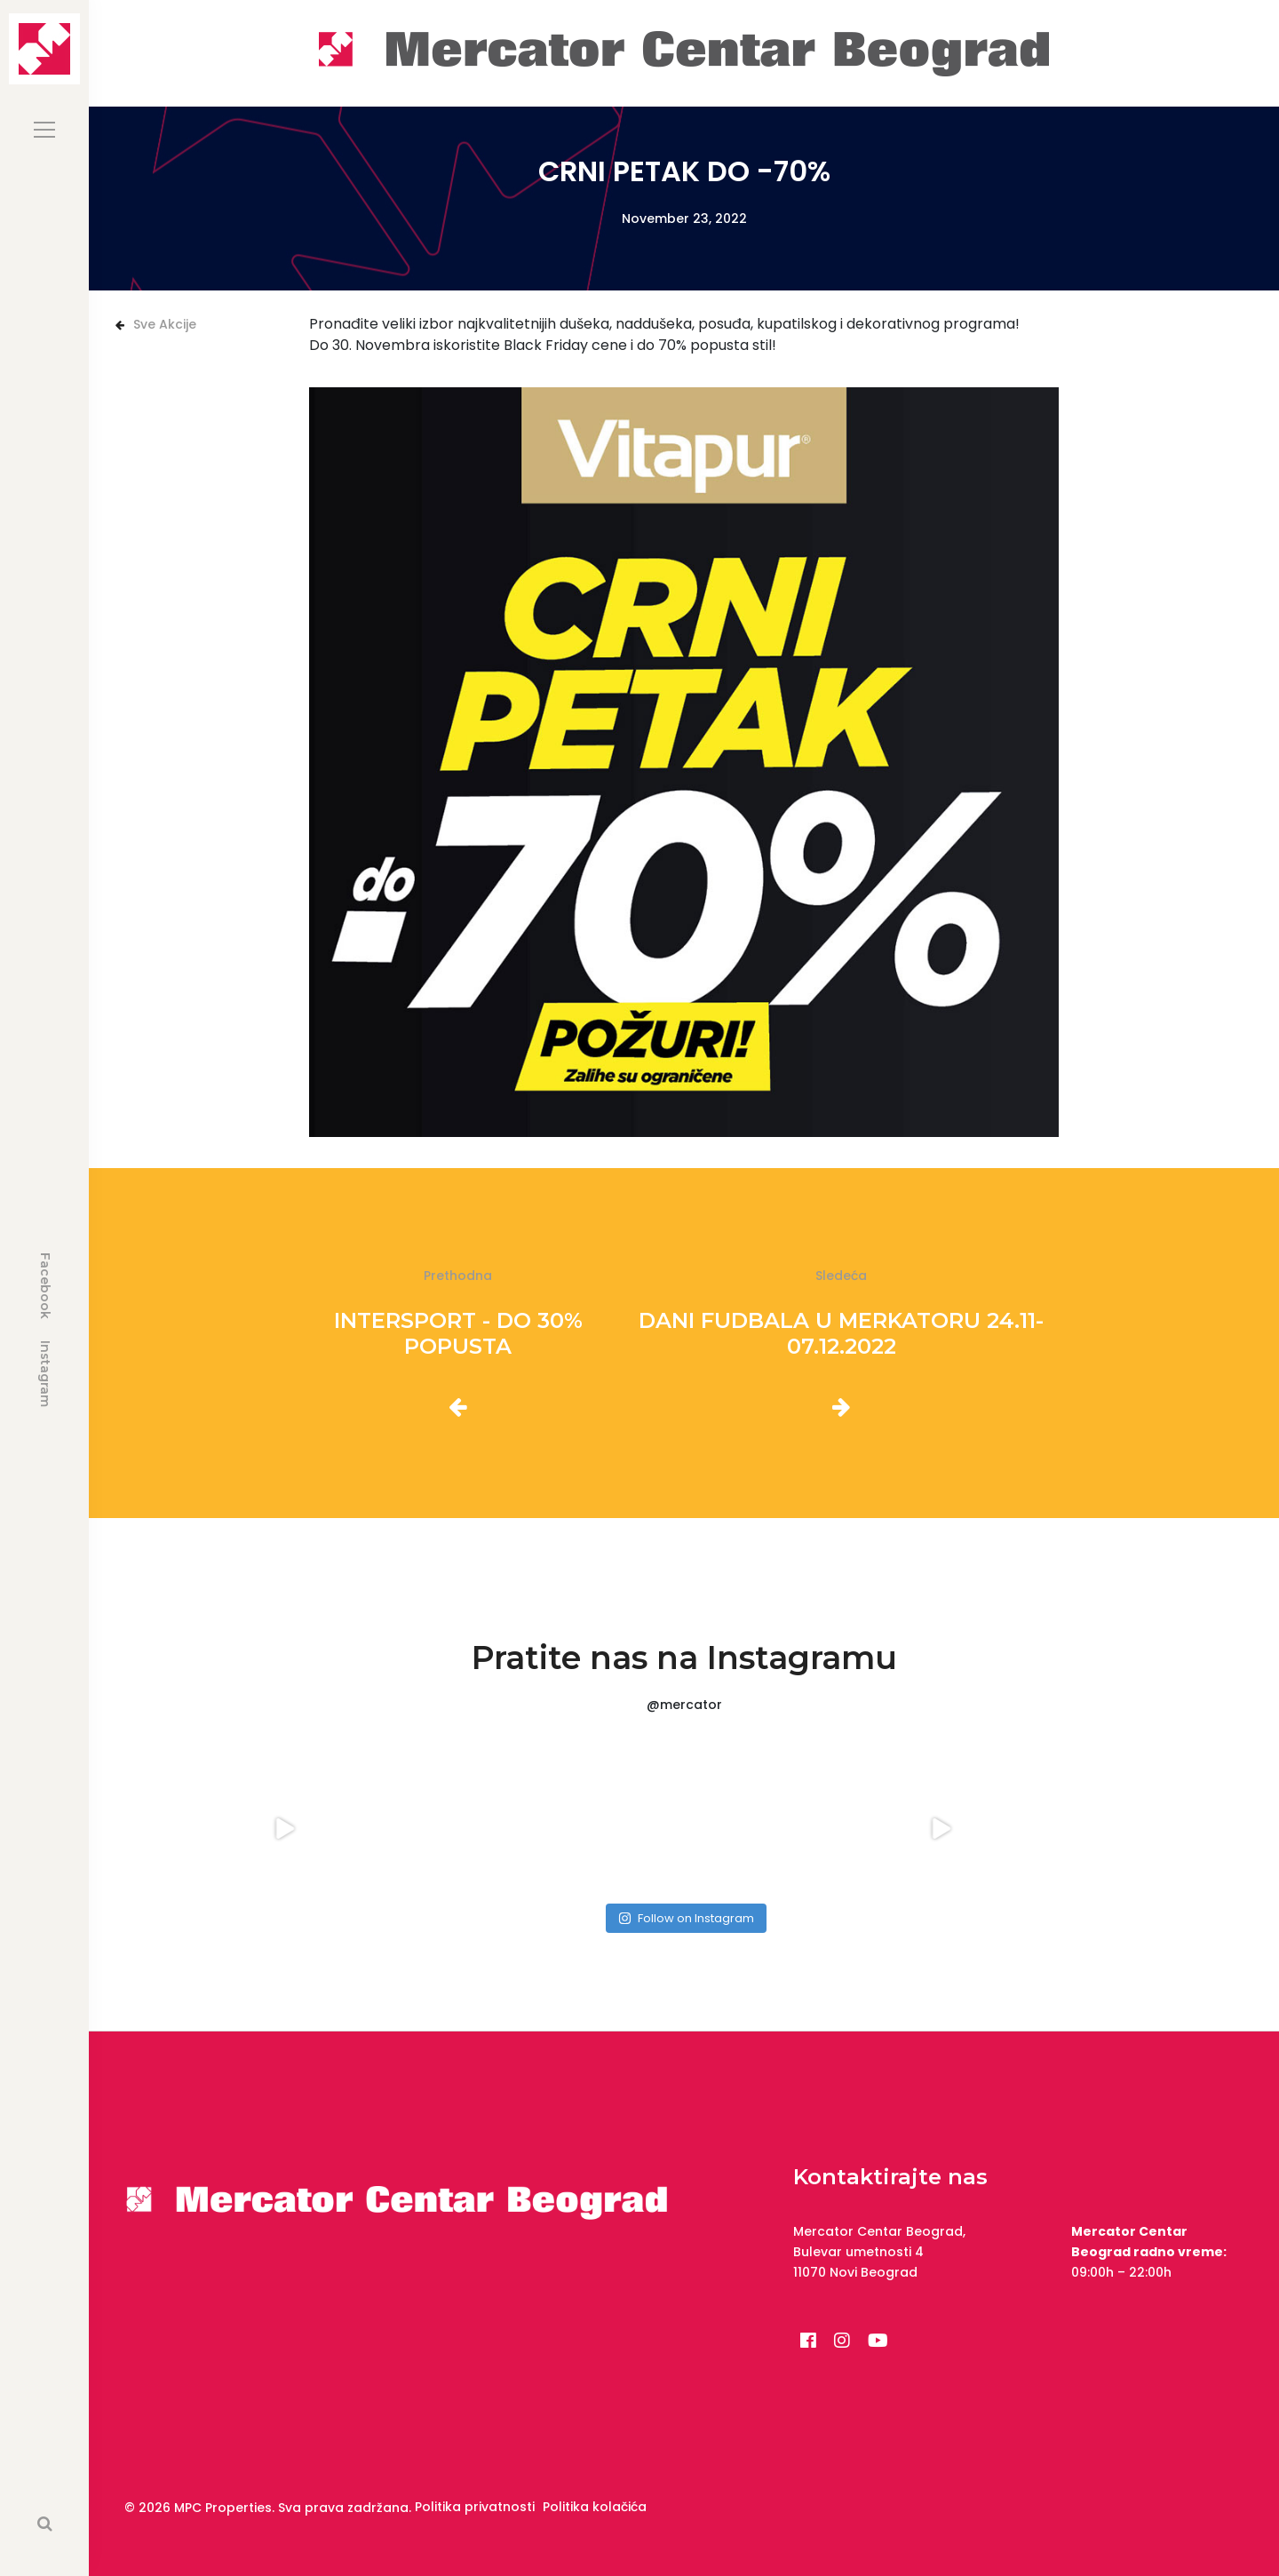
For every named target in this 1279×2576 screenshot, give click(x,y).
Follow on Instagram (686, 1918)
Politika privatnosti (475, 2507)
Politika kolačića (595, 2507)
